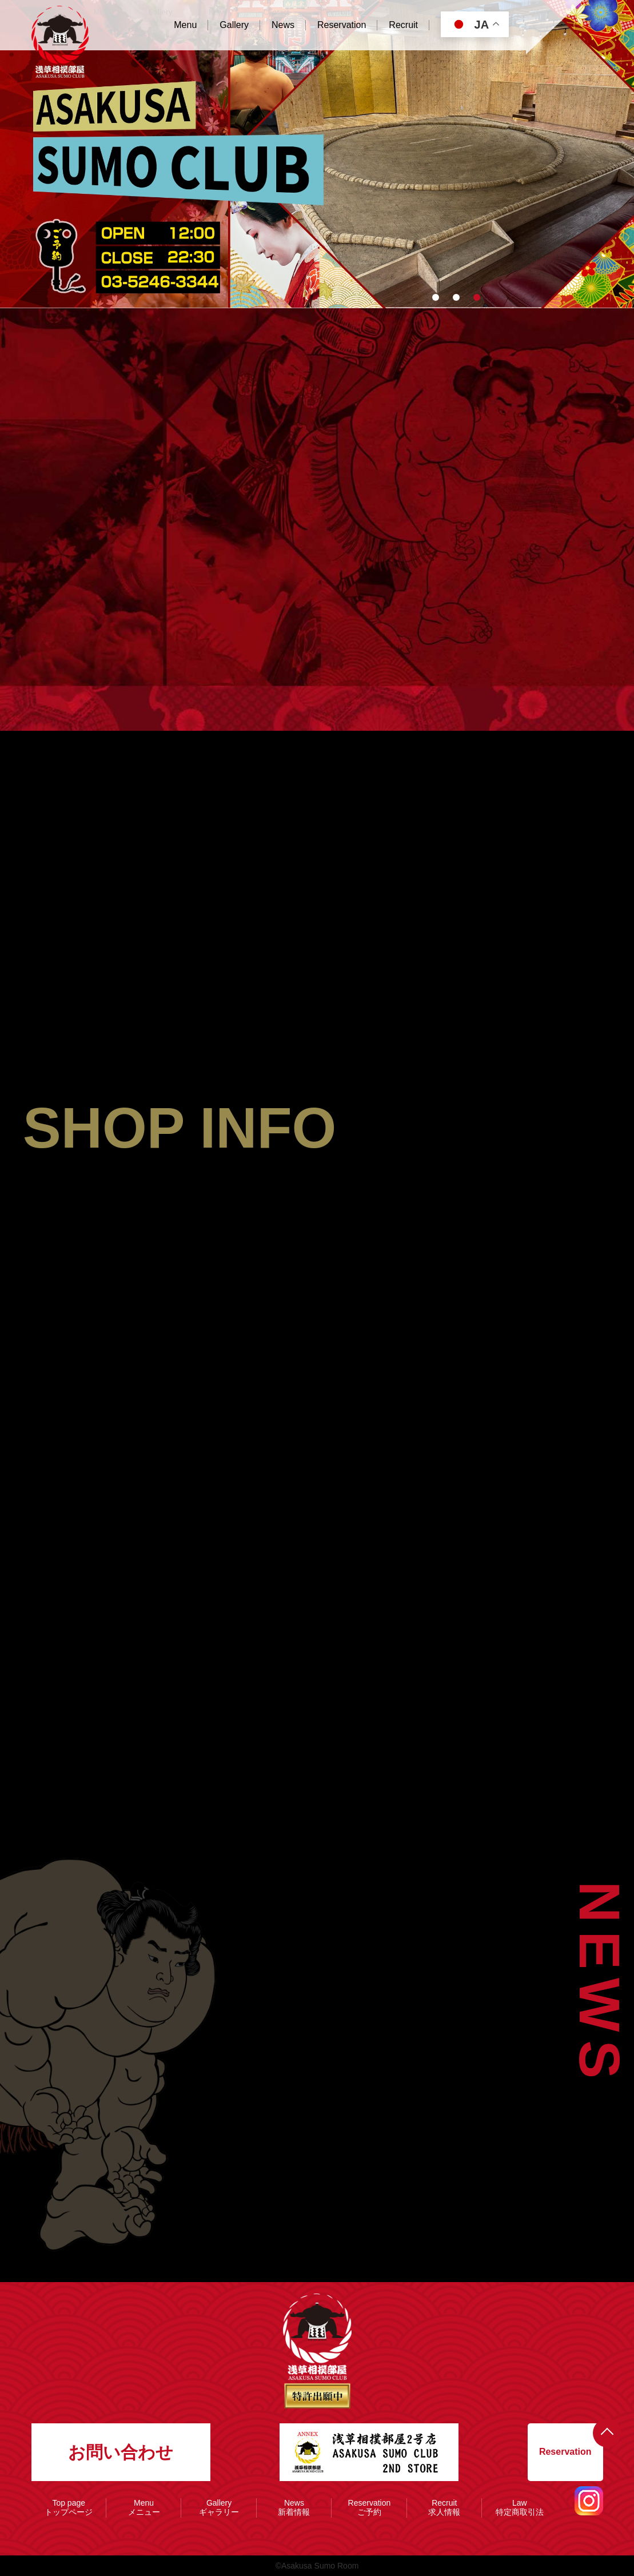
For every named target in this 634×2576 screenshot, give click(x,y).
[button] (435, 297)
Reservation (565, 2451)
